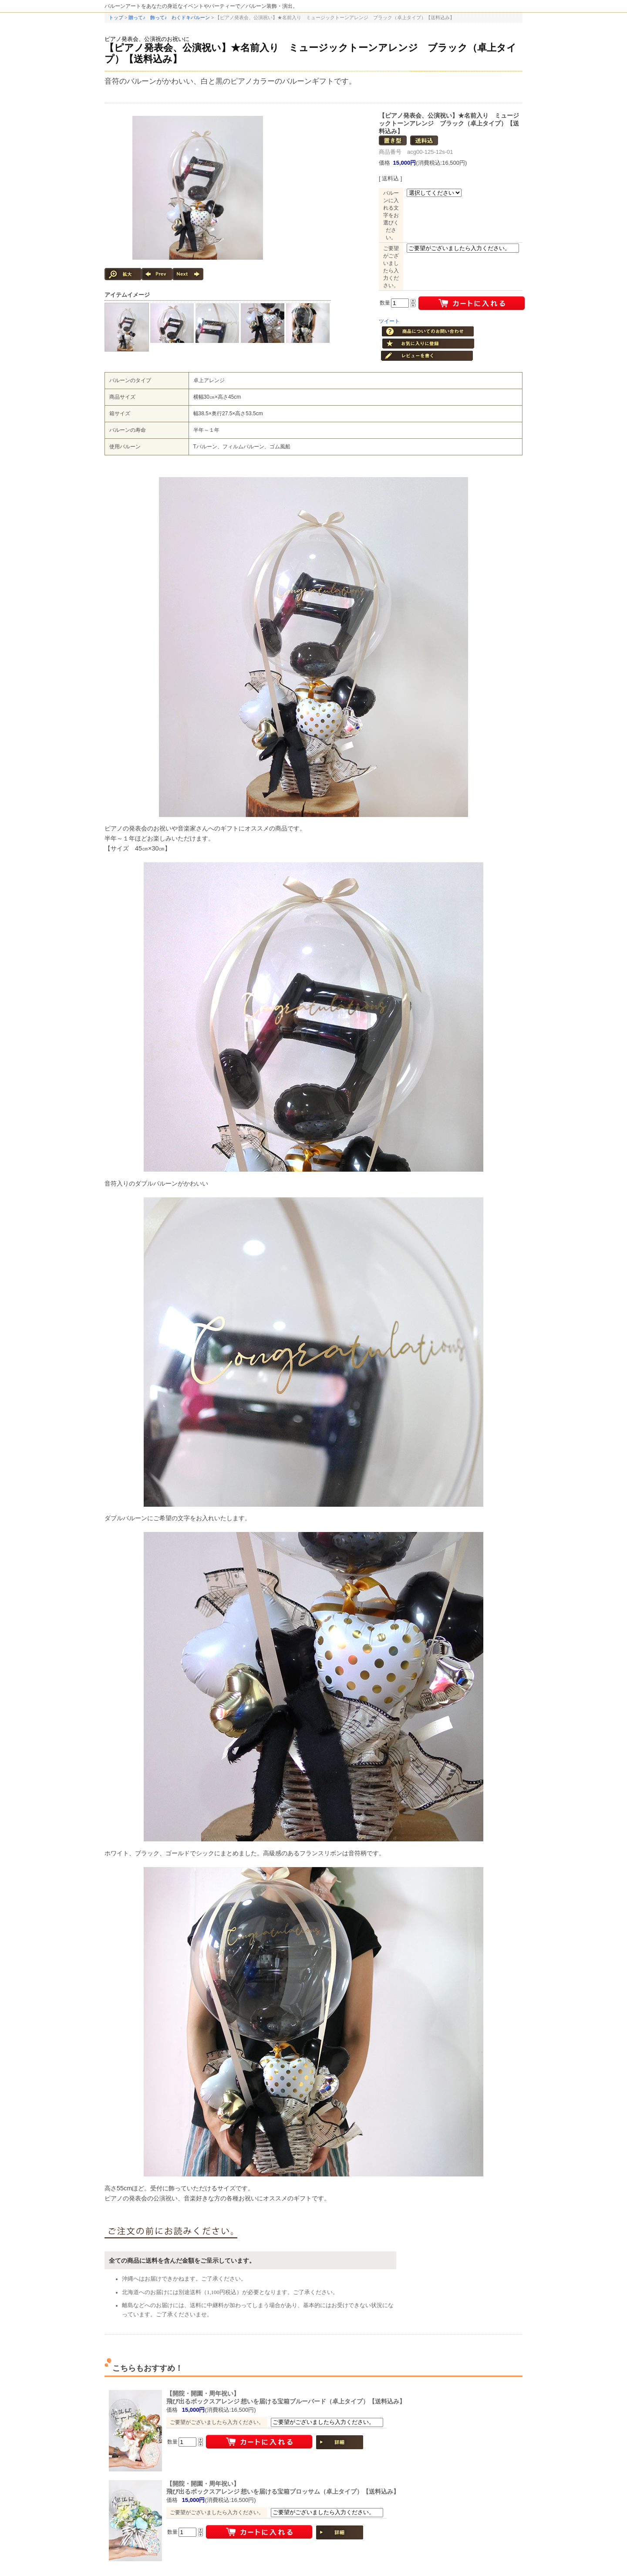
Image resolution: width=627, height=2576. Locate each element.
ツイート (389, 321)
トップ (116, 17)
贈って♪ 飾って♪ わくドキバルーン (169, 17)
